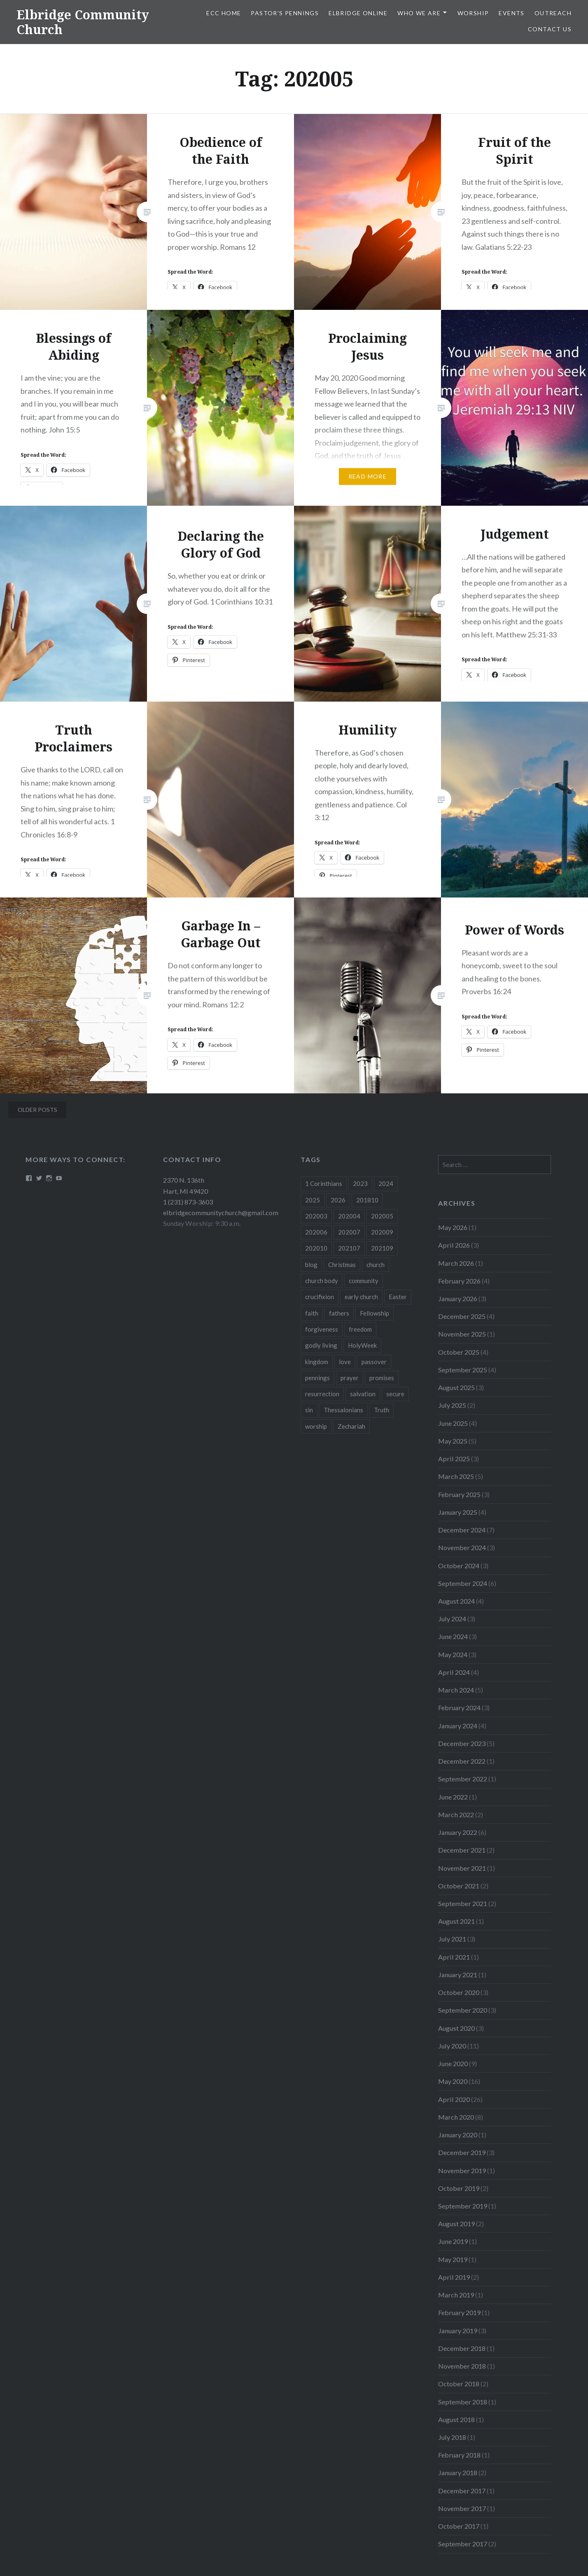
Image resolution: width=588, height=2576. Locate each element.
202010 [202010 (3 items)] (316, 1248)
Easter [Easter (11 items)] (398, 1296)
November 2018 (462, 2366)
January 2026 (457, 1298)
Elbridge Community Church (82, 22)
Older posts (37, 1109)
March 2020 (456, 2117)
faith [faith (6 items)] (311, 1313)
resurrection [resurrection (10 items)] (322, 1393)
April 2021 (454, 1957)
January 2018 (457, 2472)
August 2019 (456, 2223)
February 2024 (459, 1707)
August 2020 (456, 2028)
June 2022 (453, 1797)
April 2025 (454, 1458)
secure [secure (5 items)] (395, 1393)
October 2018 (458, 2384)
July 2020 (452, 2046)
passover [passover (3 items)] (374, 1361)
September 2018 (462, 2402)
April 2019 (454, 2277)
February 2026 (459, 1281)
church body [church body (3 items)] (321, 1280)
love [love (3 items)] (345, 1361)
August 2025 (456, 1387)
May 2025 (452, 1441)
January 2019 (457, 2330)
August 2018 (456, 2419)
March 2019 (456, 2295)
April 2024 (454, 1672)
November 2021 (462, 1868)
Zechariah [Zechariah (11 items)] (351, 1426)
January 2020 (457, 2135)
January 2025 (457, 1512)
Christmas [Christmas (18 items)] (342, 1264)
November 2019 (462, 2170)
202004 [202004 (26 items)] (349, 1216)
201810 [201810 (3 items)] (367, 1200)
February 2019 (459, 2312)
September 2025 (462, 1370)
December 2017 (461, 2491)
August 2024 (456, 1601)
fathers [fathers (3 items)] (339, 1313)
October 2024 (458, 1565)
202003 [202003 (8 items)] (316, 1216)
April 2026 (454, 1245)
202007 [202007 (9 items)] (349, 1232)
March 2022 (456, 1814)
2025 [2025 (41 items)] (312, 1200)
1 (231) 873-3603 (188, 1202)
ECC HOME (223, 12)
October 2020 (458, 1992)
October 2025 (458, 1352)
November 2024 (462, 1547)
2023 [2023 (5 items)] (360, 1183)
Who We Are (419, 12)
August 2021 (456, 1921)
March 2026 (456, 1263)
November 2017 (462, 2508)
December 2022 (461, 1761)
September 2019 (462, 2206)
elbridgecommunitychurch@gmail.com (220, 1212)
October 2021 (458, 1886)
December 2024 (461, 1530)
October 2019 (458, 2188)
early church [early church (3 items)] (361, 1296)
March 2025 (456, 1476)
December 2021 (461, 1850)
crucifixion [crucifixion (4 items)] (319, 1296)
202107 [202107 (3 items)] (349, 1248)
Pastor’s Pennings (285, 12)
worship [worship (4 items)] (316, 1426)
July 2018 (452, 2437)
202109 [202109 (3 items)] (382, 1248)
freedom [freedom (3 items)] (360, 1329)
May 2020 (452, 2081)
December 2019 (461, 2152)
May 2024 (452, 1654)
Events (511, 12)
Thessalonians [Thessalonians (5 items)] (343, 1410)
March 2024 (456, 1690)
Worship (473, 12)
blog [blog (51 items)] (311, 1264)
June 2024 (453, 1636)
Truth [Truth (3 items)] (381, 1410)
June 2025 (453, 1423)
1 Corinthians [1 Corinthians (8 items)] (323, 1183)
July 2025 (452, 1405)
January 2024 (457, 1726)
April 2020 (454, 2099)
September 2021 (462, 1903)
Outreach (553, 12)
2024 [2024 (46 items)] (385, 1183)
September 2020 (462, 2010)
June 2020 (453, 2063)
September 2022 (462, 1779)
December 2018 (461, 2348)
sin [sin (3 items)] (309, 1410)
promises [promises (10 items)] (381, 1377)
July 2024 (452, 1619)
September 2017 (462, 2544)
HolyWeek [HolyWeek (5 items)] (362, 1345)
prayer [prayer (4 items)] (350, 1377)
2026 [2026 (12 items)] (338, 1200)
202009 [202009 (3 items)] (382, 1232)
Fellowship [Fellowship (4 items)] (374, 1313)
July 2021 (452, 1939)
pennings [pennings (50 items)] (317, 1377)
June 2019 (453, 2241)
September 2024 (462, 1583)
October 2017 (458, 2526)
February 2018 (459, 2455)
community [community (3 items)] (363, 1280)
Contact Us (550, 29)
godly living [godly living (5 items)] (321, 1345)
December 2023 (461, 1743)
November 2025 (462, 1334)
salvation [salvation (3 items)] (363, 1393)
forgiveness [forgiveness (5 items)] (321, 1329)
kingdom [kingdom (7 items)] (316, 1361)
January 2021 (457, 1974)
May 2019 (452, 2259)
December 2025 (461, 1316)
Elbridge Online (358, 12)
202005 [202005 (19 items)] (382, 1216)
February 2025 (459, 1494)
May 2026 (452, 1227)
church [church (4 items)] (375, 1264)
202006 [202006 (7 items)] (316, 1232)
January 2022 (457, 1832)
